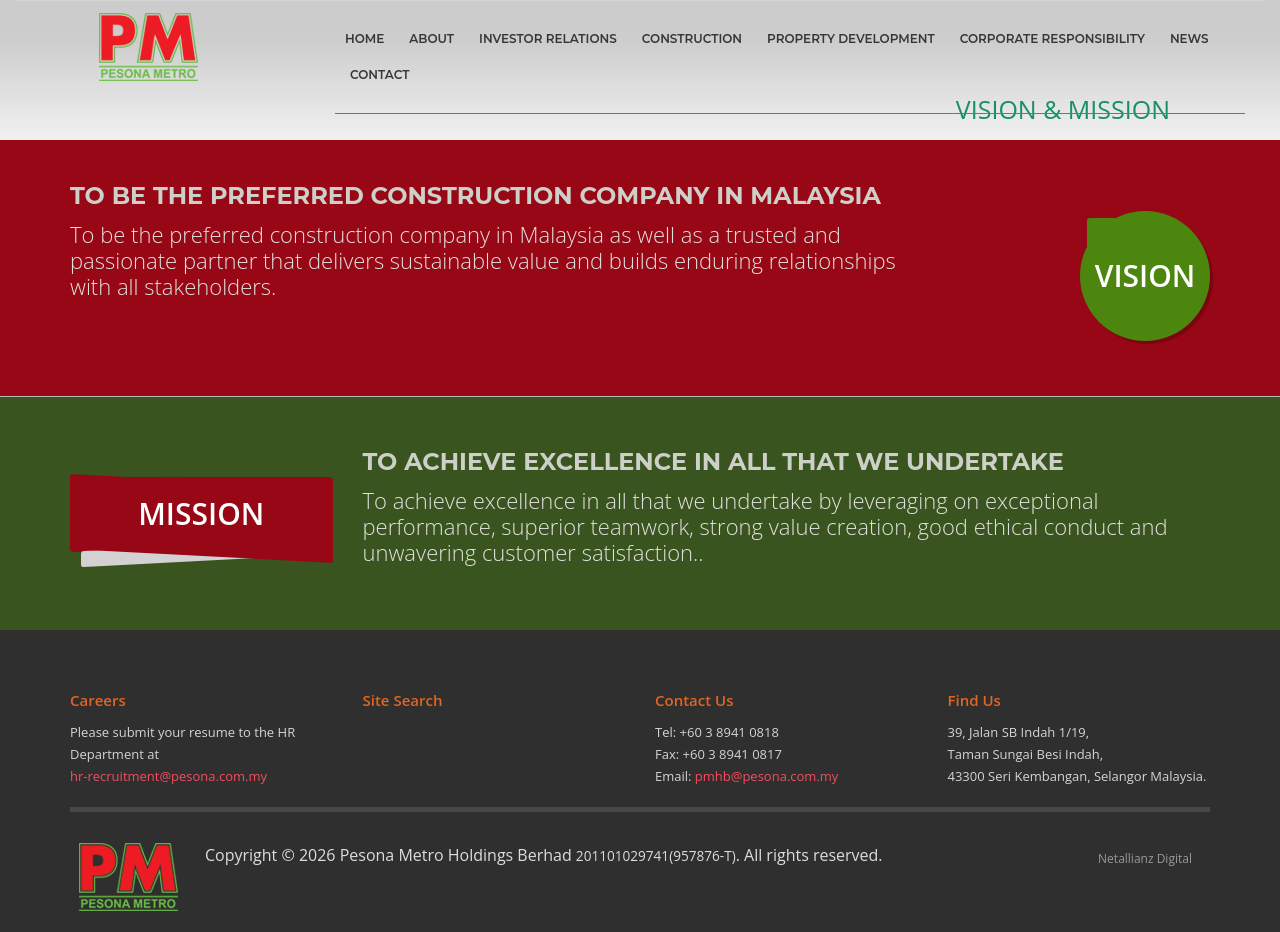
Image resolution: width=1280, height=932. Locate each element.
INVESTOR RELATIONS (548, 38)
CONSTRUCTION (692, 38)
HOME (364, 38)
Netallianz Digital (1145, 858)
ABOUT (431, 38)
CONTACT (379, 74)
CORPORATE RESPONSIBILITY (1052, 38)
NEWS (1189, 38)
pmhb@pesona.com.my (767, 776)
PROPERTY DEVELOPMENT (851, 38)
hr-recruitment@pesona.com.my (168, 776)
